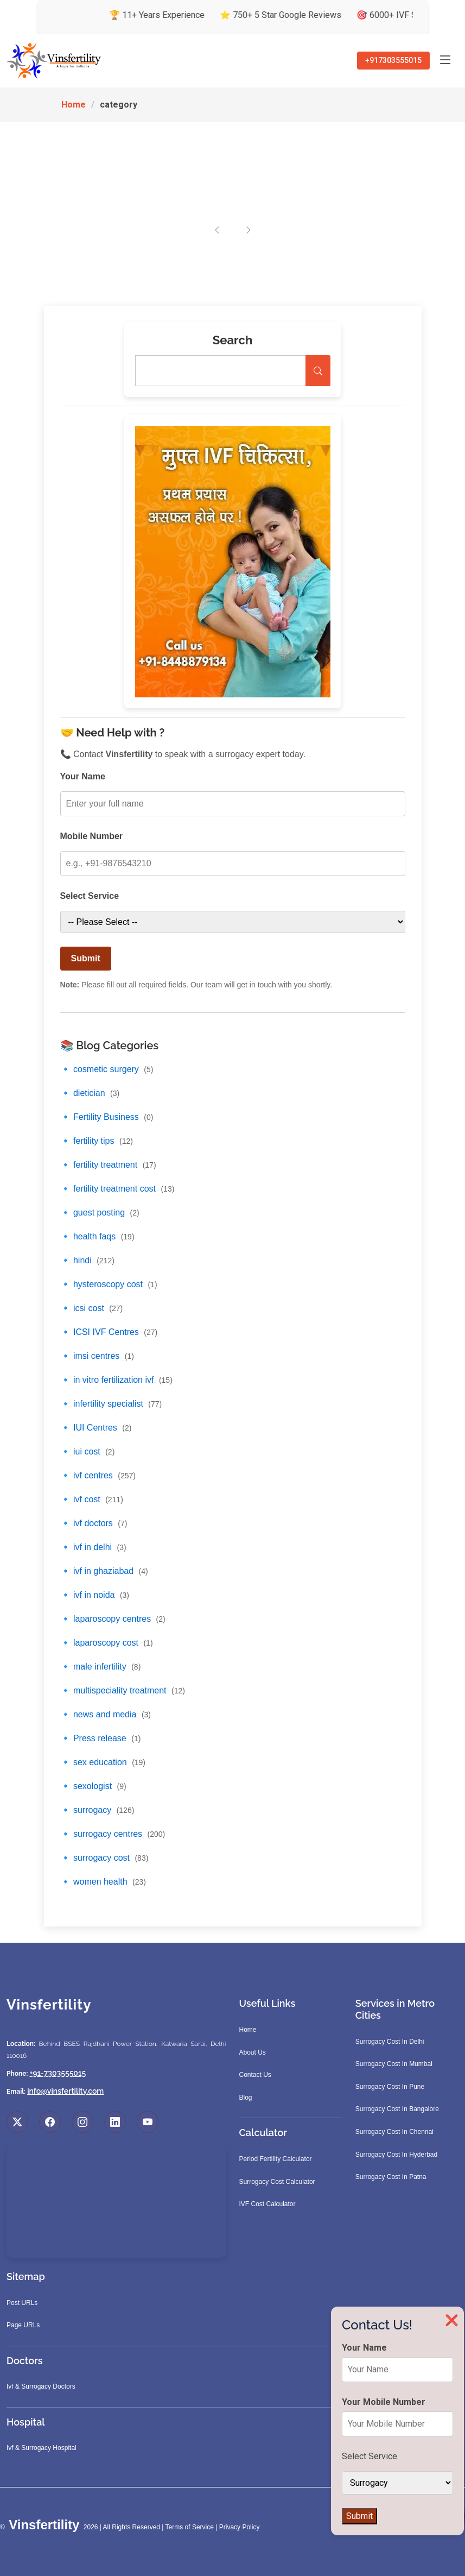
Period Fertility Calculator (275, 2159)
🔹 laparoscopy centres (112, 1618)
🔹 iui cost (87, 1451)
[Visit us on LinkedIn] (115, 2122)
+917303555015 (393, 60)
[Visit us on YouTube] (147, 2122)
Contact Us (255, 2075)
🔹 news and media (105, 1714)
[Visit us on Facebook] (50, 2122)
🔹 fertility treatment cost (117, 1188)
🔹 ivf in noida (95, 1594)
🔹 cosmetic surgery (107, 1069)
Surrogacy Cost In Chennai (394, 2132)
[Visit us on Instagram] (82, 2122)
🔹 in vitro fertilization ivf (116, 1379)
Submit (85, 958)
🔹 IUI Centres (96, 1427)
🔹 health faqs (97, 1236)
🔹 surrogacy (97, 1810)
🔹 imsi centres (97, 1356)
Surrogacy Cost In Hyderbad (396, 2154)
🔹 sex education (103, 1762)
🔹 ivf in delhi (93, 1547)
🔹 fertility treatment (108, 1164)
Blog (245, 2097)
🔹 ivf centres (98, 1475)
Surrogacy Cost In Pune (389, 2086)
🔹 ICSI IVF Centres (109, 1332)
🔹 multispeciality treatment (122, 1690)
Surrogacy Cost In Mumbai (393, 2064)
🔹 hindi (87, 1260)
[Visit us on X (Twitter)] (17, 2122)
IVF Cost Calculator (267, 2204)
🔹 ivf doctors (94, 1523)
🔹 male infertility (100, 1666)
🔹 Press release (100, 1738)
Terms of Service (189, 2527)
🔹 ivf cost (91, 1499)
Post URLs (22, 2303)
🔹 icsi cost (91, 1308)
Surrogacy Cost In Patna (390, 2177)
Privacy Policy (239, 2527)
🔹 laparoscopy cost (106, 1642)
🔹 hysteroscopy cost (108, 1284)
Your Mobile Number (383, 2402)
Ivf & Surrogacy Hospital (42, 2448)
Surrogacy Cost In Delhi (389, 2041)
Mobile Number (91, 836)
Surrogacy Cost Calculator (277, 2181)
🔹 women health (103, 1881)
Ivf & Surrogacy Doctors (41, 2386)
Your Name (82, 776)
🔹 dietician (90, 1093)
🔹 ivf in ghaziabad (104, 1571)
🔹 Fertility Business (107, 1117)
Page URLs (23, 2325)
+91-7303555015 (57, 2073)
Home (73, 104)
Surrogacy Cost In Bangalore (397, 2109)
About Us (252, 2052)
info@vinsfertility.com (65, 2091)
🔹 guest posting (99, 1212)
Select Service (89, 895)
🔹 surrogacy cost (104, 1857)
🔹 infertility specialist (111, 1403)
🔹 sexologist (93, 1786)
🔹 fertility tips (96, 1140)
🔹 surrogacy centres (112, 1833)
